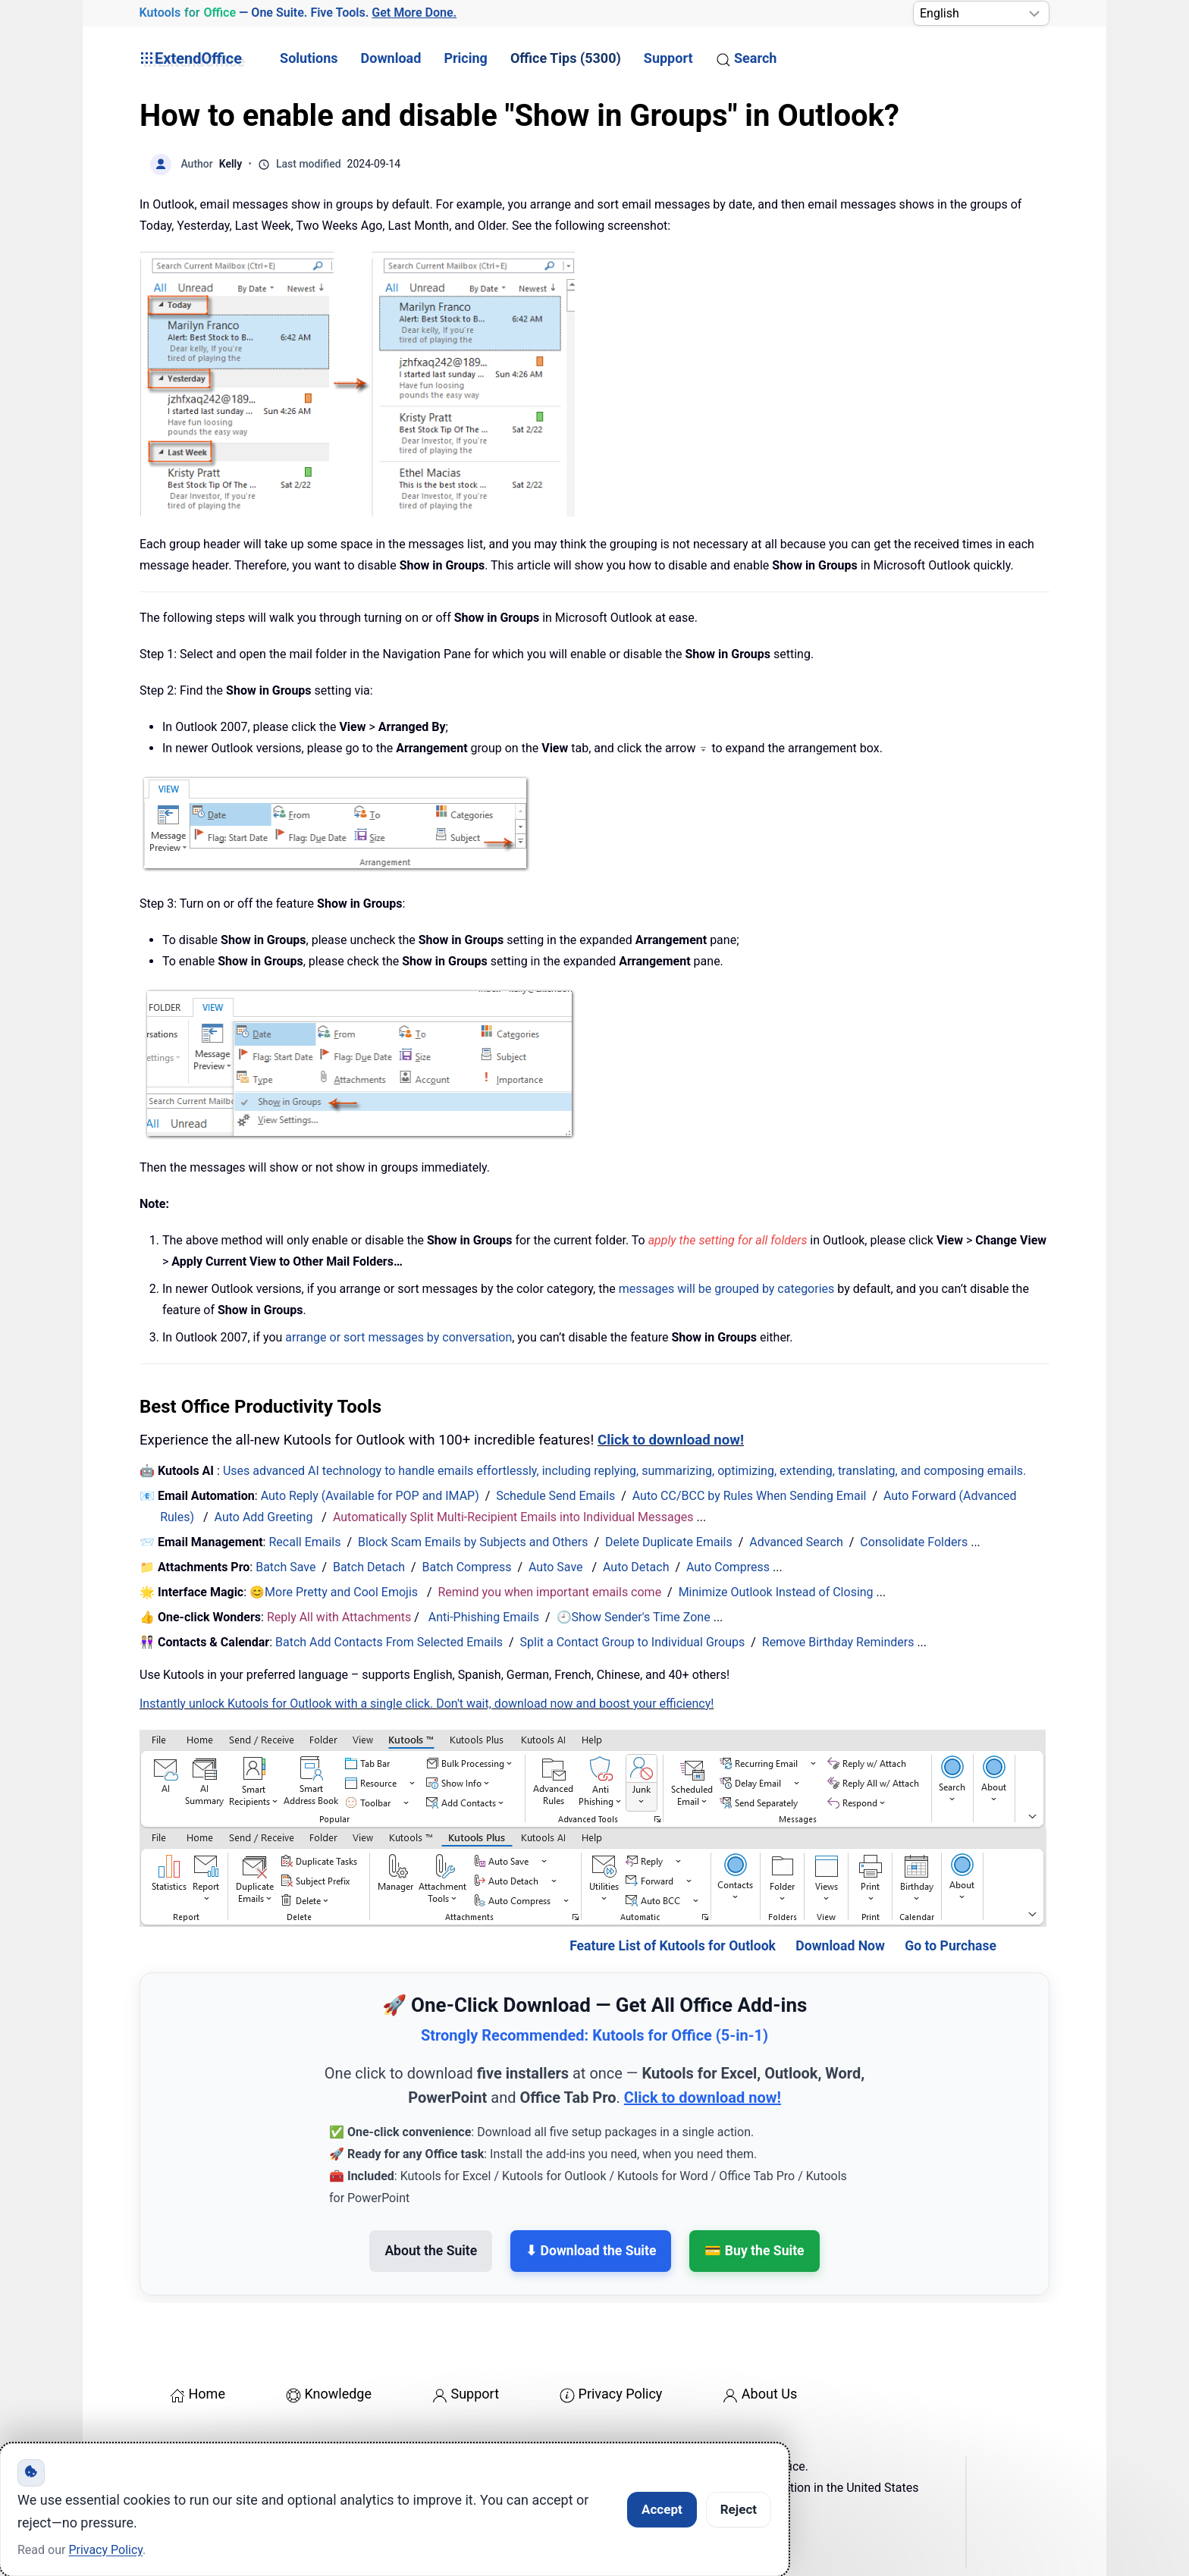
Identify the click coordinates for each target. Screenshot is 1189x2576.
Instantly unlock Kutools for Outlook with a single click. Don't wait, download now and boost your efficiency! (427, 1703)
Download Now (840, 1945)
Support (668, 58)
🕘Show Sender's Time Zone (634, 1617)
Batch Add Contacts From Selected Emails (389, 1642)
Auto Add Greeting (265, 1517)
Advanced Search (796, 1542)
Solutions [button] (308, 58)
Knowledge (329, 2394)
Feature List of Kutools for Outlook (672, 1945)
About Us (760, 2394)
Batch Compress (467, 1567)
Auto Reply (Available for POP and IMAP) (370, 1496)
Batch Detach (369, 1567)
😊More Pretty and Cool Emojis (335, 1592)
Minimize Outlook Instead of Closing (776, 1592)
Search (746, 58)
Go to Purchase (950, 1945)
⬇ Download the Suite (590, 2250)
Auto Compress (728, 1567)
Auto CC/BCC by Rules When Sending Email (749, 1496)
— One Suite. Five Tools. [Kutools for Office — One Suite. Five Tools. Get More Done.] (298, 13)
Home (197, 2394)
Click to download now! (671, 1440)
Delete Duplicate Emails (669, 1542)
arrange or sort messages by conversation (398, 1337)
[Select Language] (981, 13)
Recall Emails (304, 1542)
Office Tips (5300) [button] (565, 58)
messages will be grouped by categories (727, 1289)
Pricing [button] (465, 58)
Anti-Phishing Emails (483, 1617)
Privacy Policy (611, 2394)
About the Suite (430, 2250)
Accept (662, 2509)
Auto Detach (636, 1567)
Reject (738, 2509)
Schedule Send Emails (555, 1496)
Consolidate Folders (914, 1542)
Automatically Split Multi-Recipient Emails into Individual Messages (513, 1517)
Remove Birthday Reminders (838, 1642)
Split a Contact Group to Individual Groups (632, 1642)
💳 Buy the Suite (754, 2250)
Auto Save (556, 1567)
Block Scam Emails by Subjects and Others (473, 1542)
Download (391, 58)
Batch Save (285, 1567)
